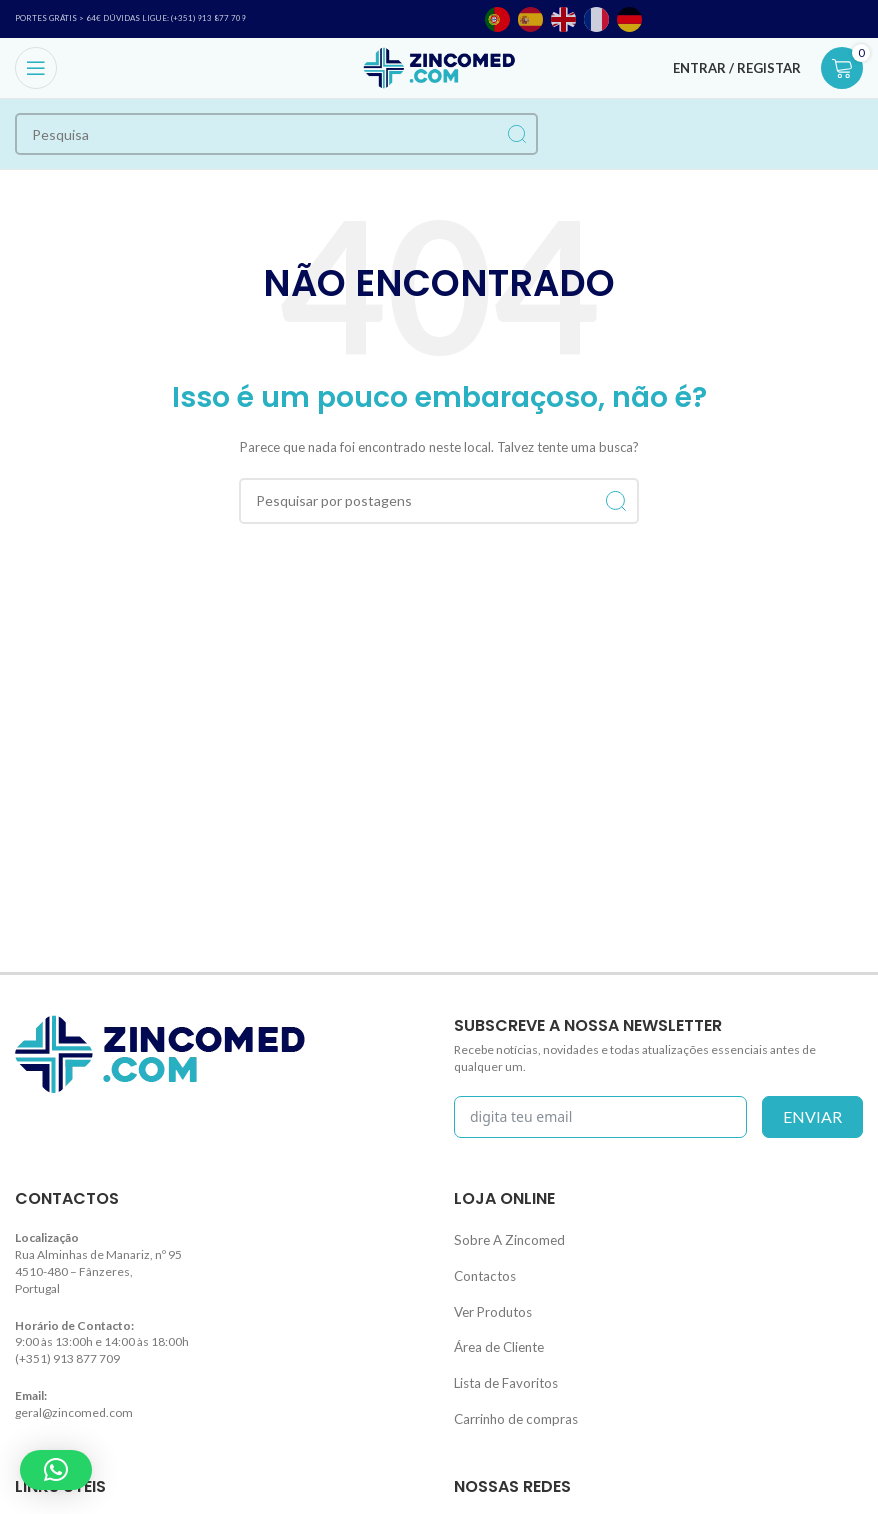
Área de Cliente (495, 1333)
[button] (56, 1470)
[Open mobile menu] (36, 68)
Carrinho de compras (510, 1396)
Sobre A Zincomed (503, 1237)
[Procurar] (276, 134)
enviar (812, 1116)
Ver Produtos (489, 1301)
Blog (27, 1502)
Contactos (481, 1269)
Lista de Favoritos (501, 1365)
